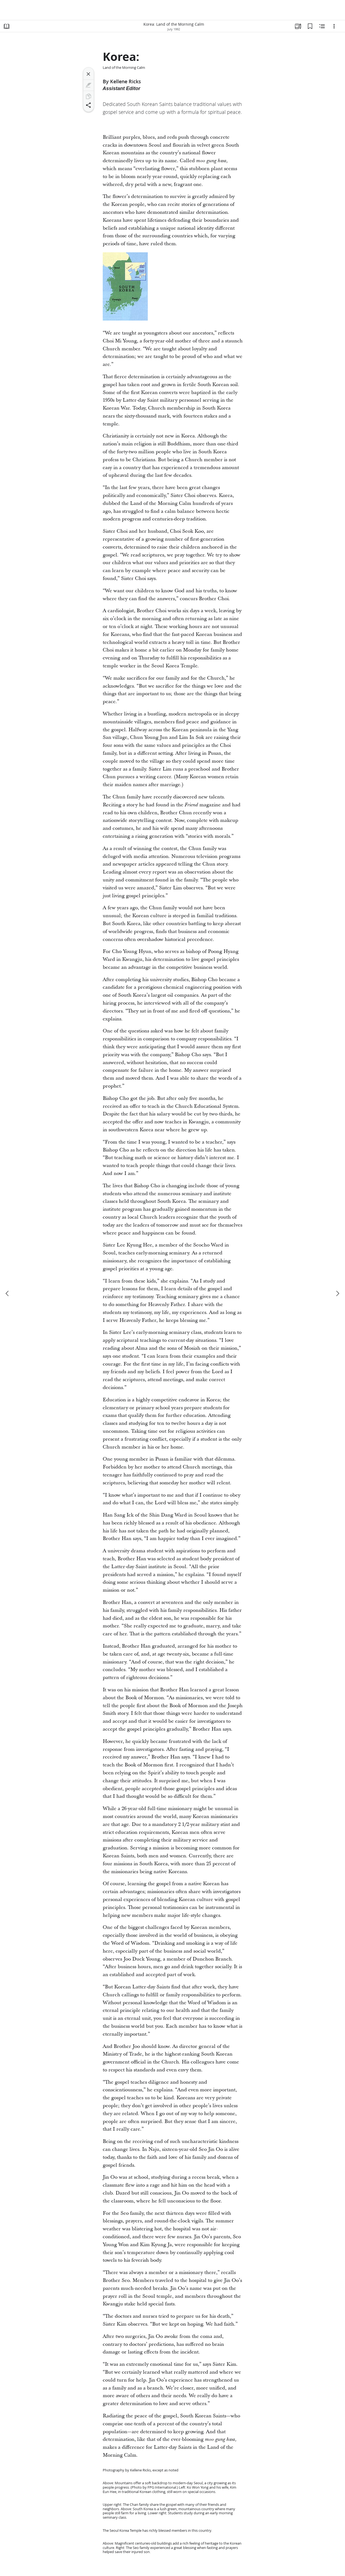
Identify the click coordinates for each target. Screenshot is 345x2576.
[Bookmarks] (310, 26)
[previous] (7, 1293)
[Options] (334, 26)
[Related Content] (322, 26)
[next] (337, 1293)
